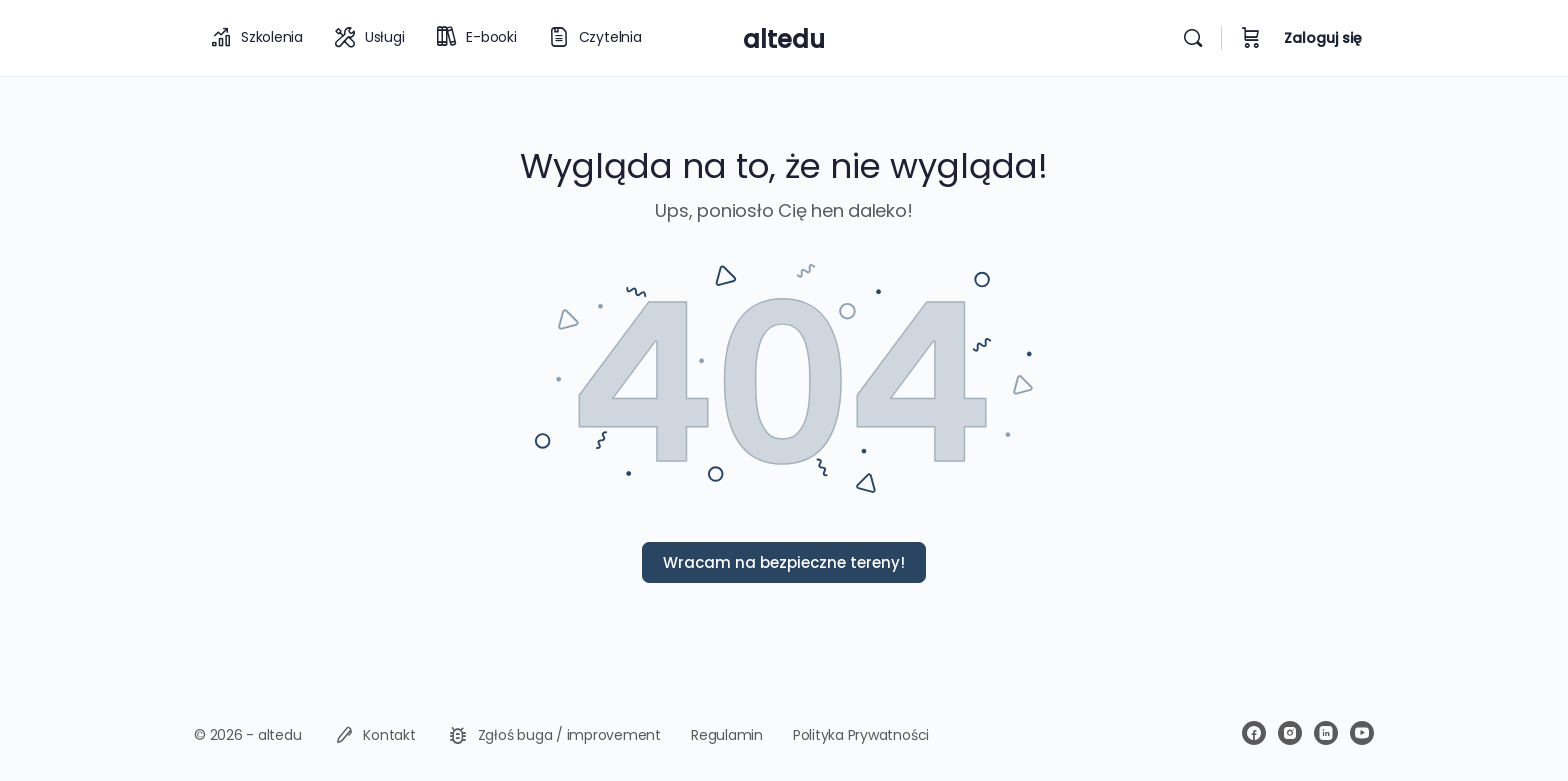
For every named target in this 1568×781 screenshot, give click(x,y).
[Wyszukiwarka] (1193, 38)
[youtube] (1362, 733)
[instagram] (1290, 733)
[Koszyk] (1251, 38)
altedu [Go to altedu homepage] (784, 39)
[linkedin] (1326, 733)
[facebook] (1254, 733)
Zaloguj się (1323, 38)
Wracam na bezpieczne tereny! (784, 562)
